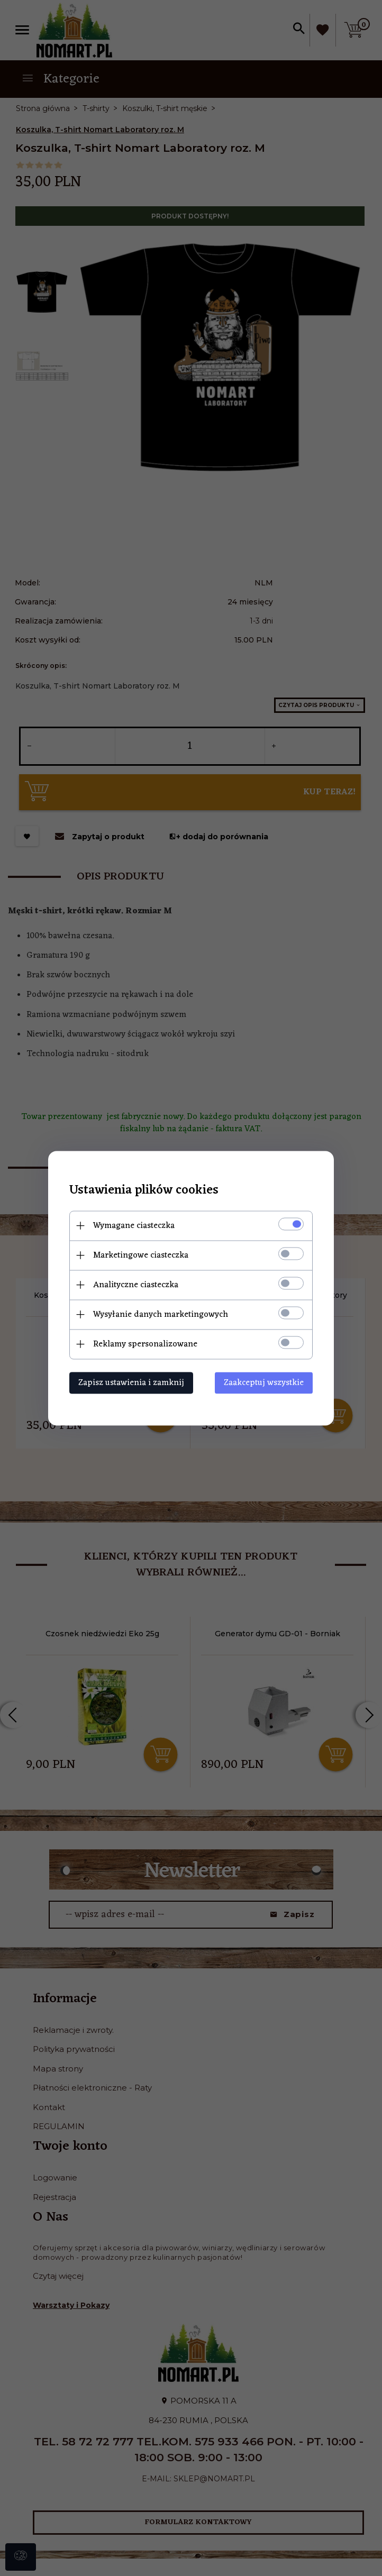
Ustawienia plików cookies (144, 1190)
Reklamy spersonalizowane (145, 1343)
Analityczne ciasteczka (135, 1284)
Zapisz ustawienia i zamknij (131, 1382)
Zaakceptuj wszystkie (264, 1382)
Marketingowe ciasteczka (140, 1255)
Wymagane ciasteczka (134, 1225)
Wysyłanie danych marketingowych (160, 1314)
